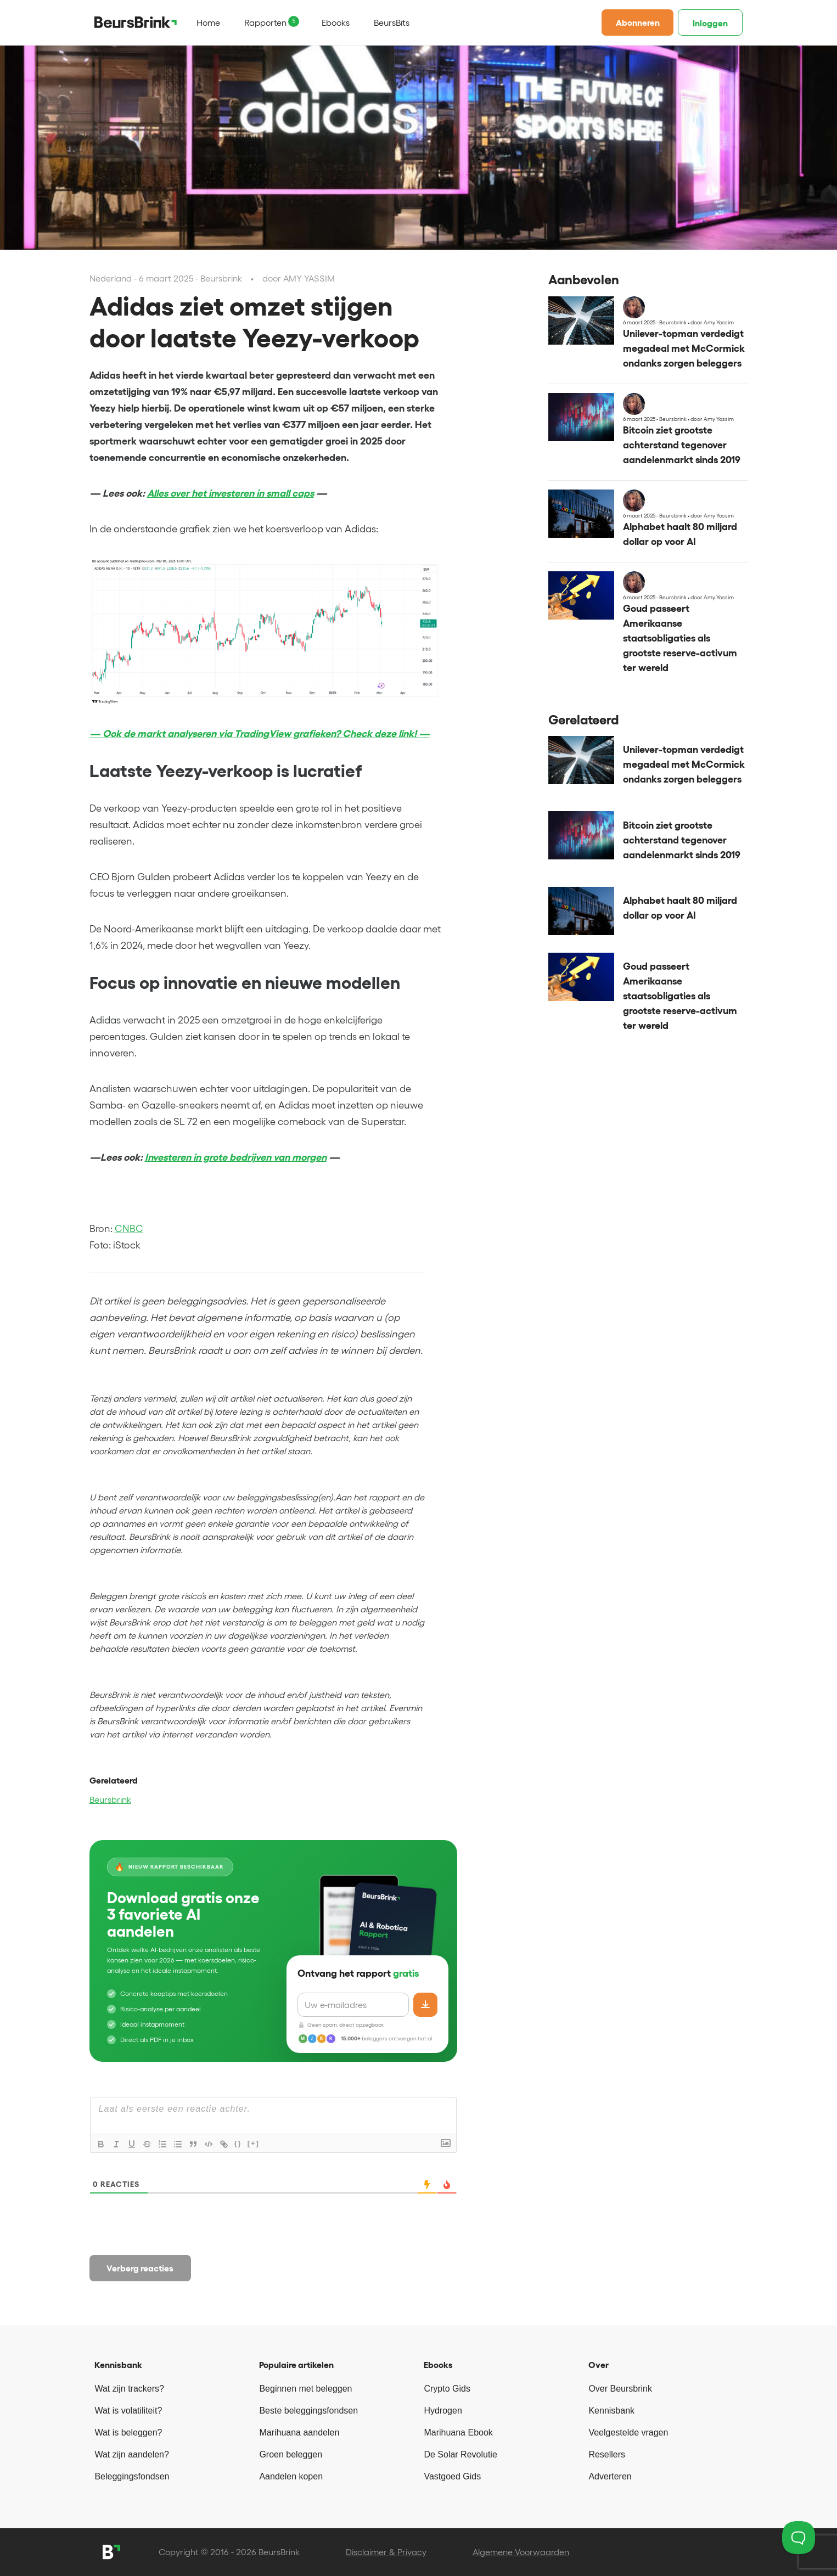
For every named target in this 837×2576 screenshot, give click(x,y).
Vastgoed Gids (452, 2476)
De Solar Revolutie (460, 2454)
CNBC (129, 1228)
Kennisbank (611, 2410)
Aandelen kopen (291, 2476)
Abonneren (638, 22)
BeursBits (391, 22)
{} (238, 2143)
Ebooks (336, 22)
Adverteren (609, 2476)
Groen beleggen (290, 2454)
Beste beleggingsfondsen (308, 2410)
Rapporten (265, 22)
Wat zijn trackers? (129, 2388)
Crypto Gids (447, 2388)
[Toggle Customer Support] (798, 2537)
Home (208, 22)
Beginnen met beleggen (305, 2388)
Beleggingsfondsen (131, 2476)
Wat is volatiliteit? (128, 2410)
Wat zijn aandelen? (131, 2454)
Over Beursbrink (620, 2388)
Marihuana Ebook (458, 2432)
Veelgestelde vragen (628, 2432)
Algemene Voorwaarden (521, 2552)
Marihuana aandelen (299, 2432)
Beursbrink (110, 1799)
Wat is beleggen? (128, 2432)
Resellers (606, 2454)
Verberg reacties (139, 2268)
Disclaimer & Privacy (386, 2552)
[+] (254, 2143)
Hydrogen (443, 2410)
